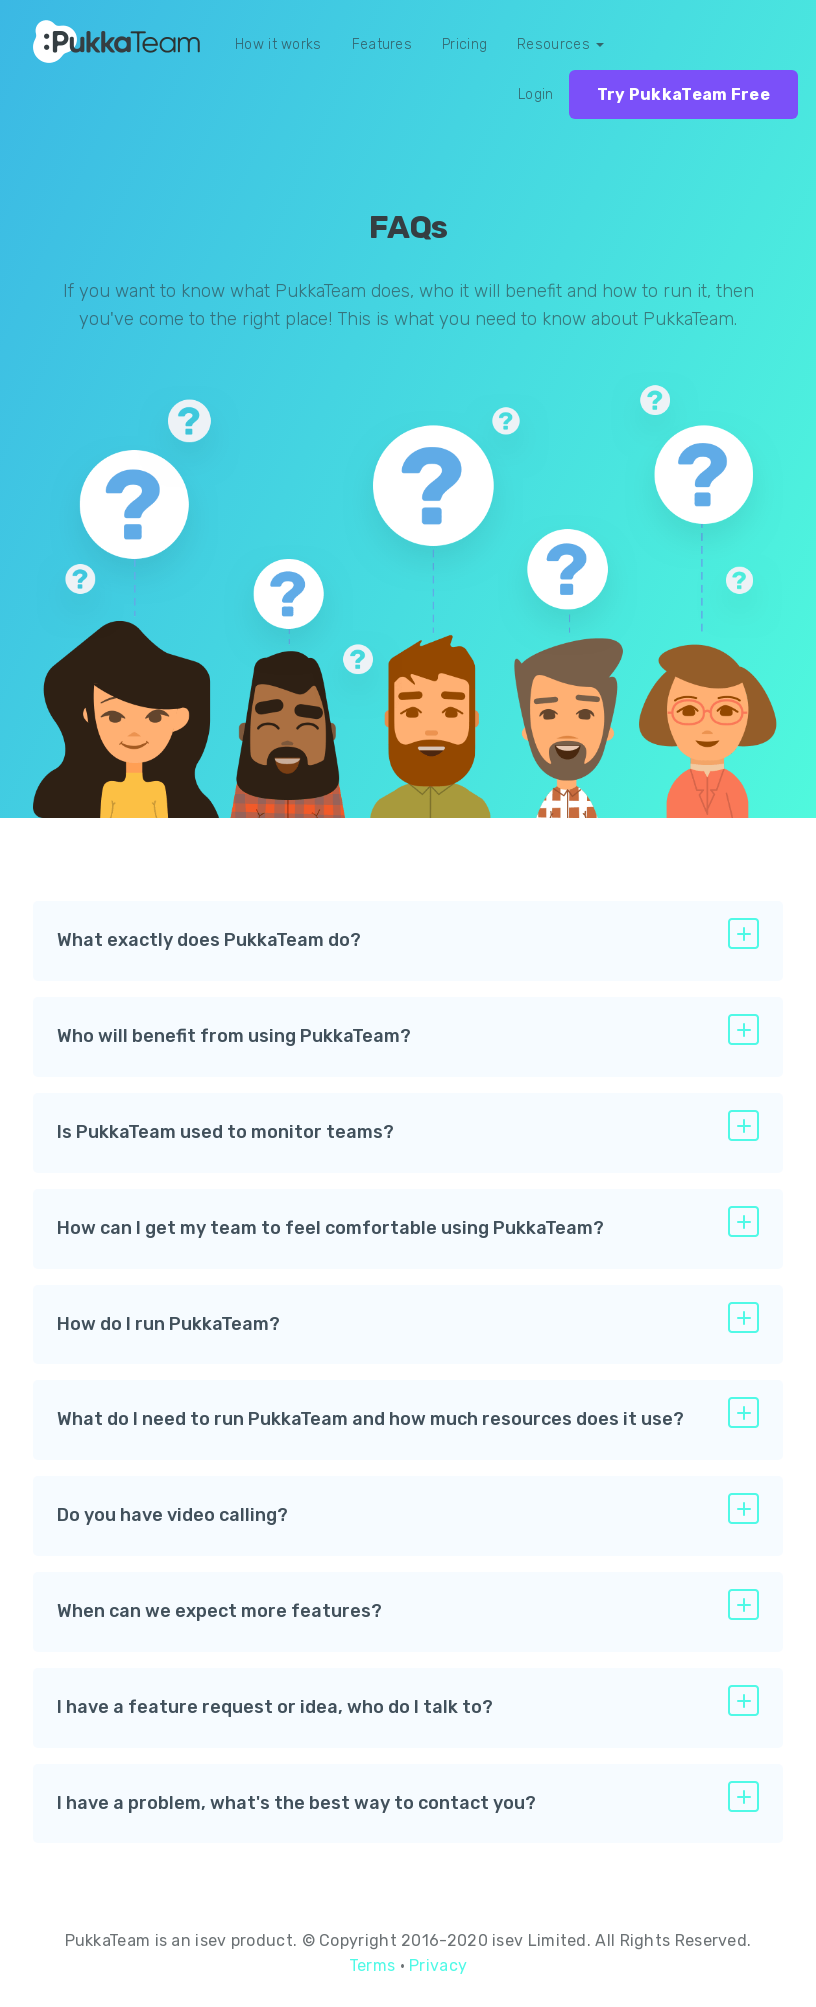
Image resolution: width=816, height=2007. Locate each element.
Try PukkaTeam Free (683, 94)
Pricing (464, 44)
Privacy (438, 1965)
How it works (278, 44)
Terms (372, 1965)
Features (382, 44)
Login (536, 94)
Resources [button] (560, 44)
